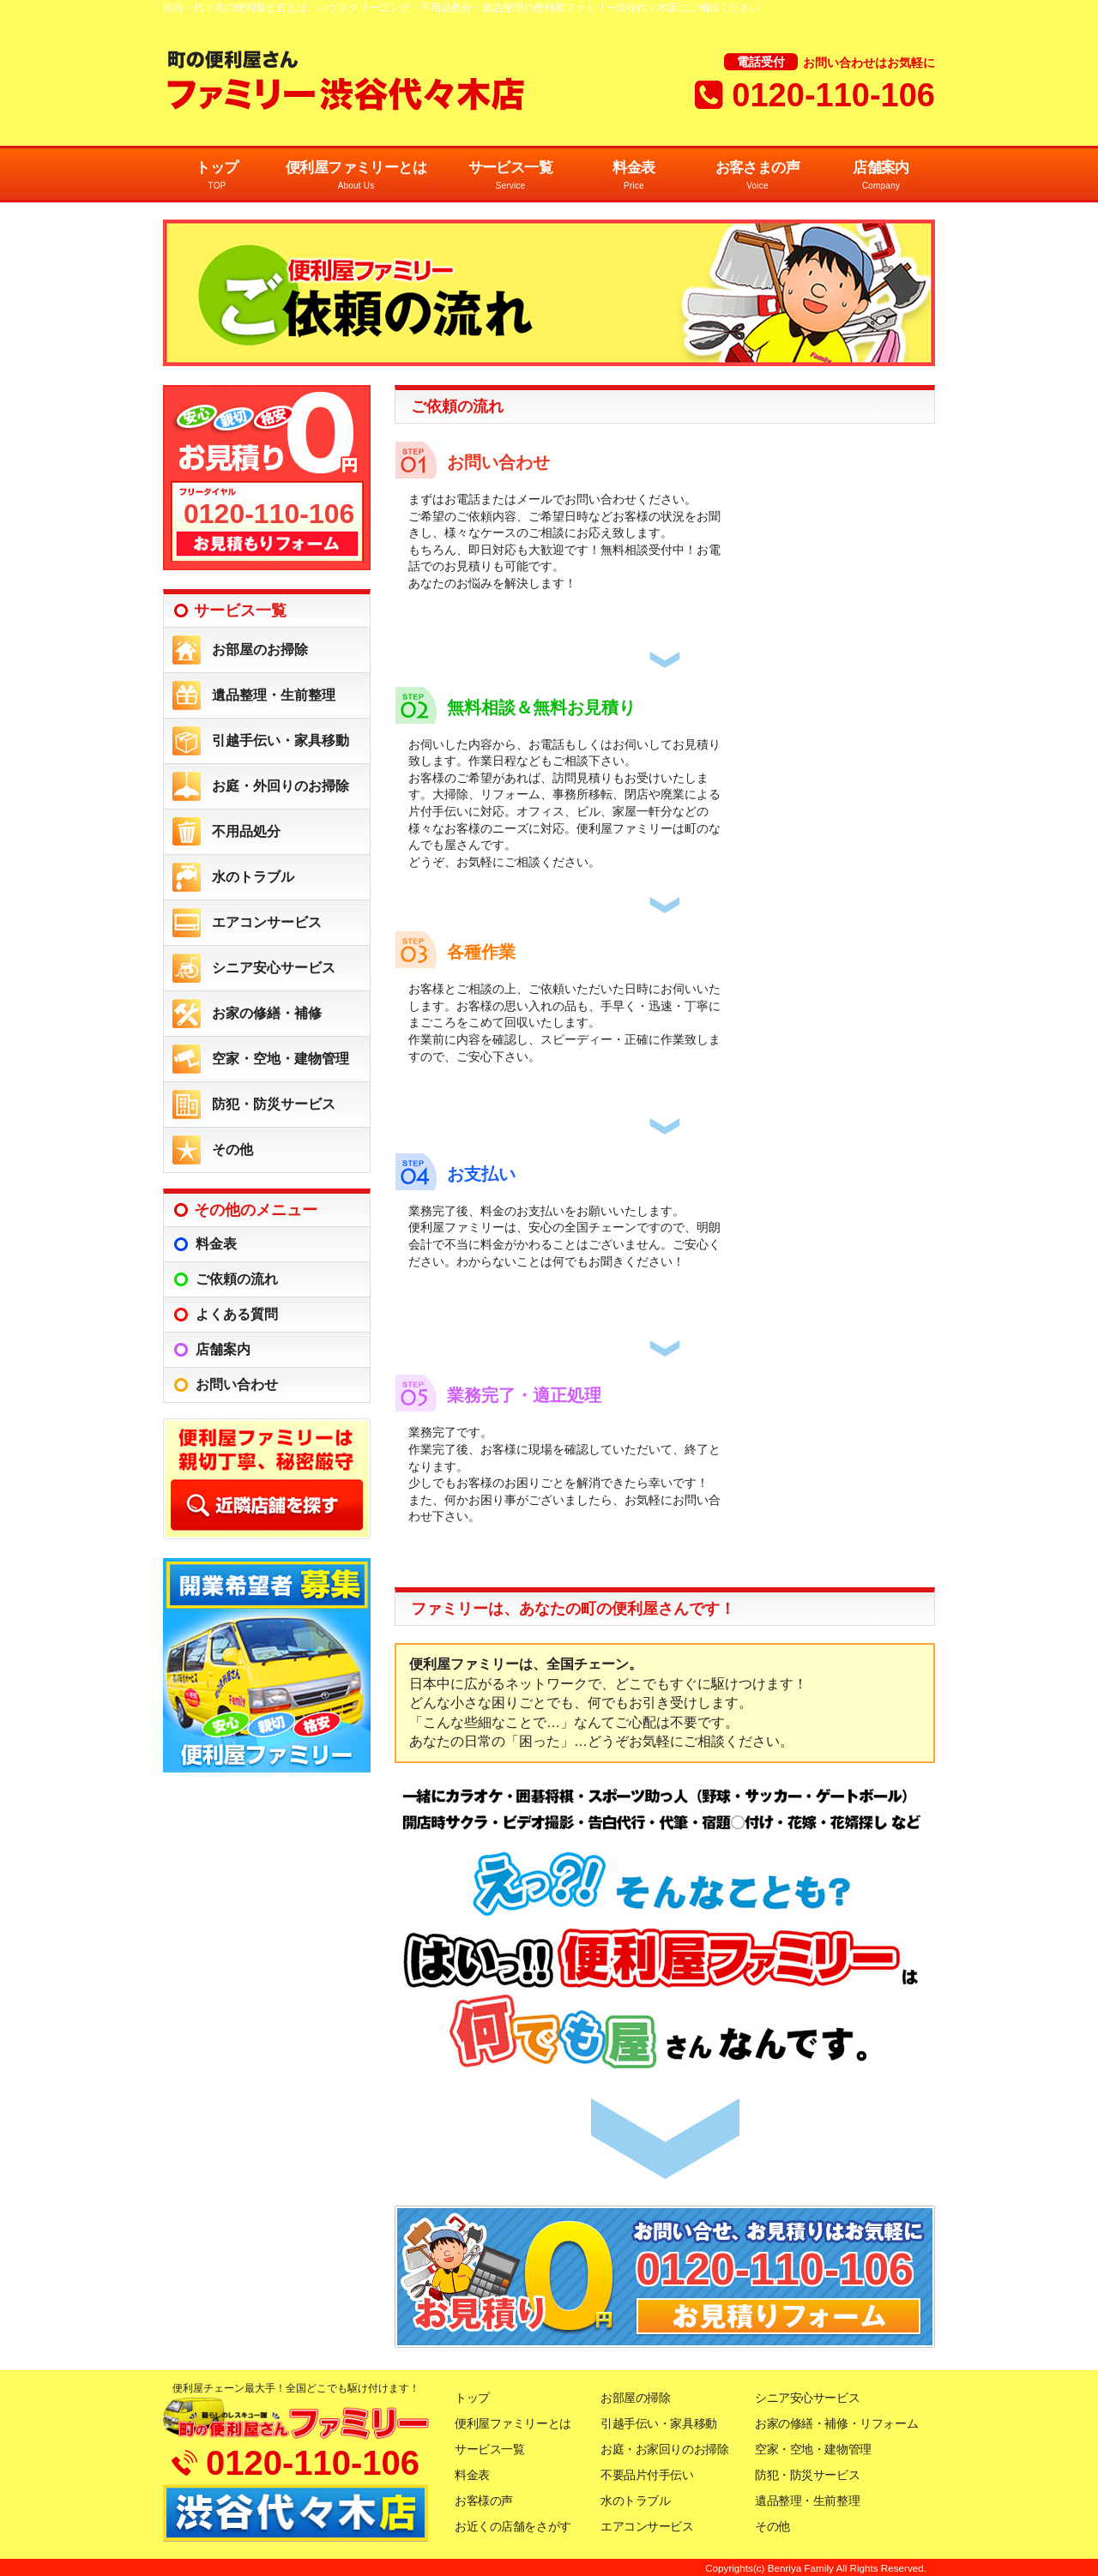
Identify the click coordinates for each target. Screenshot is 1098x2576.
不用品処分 (246, 831)
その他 (232, 1149)
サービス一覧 (510, 176)
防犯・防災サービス (273, 1104)
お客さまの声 (757, 176)
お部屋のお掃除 (260, 649)
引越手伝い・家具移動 (280, 740)
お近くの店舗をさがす (513, 2526)
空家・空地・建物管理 (280, 1058)
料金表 (634, 176)
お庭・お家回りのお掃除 (664, 2449)
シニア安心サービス (273, 967)
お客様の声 (484, 2500)
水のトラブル (253, 877)
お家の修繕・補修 (267, 1013)
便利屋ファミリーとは (356, 176)
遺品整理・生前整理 (273, 695)
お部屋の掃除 (635, 2397)
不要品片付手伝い (647, 2475)
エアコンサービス (267, 922)
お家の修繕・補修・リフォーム (836, 2423)
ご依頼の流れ (237, 1279)
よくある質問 (237, 1314)
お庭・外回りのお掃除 (280, 786)
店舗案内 (881, 176)
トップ (217, 176)
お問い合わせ (237, 1384)
